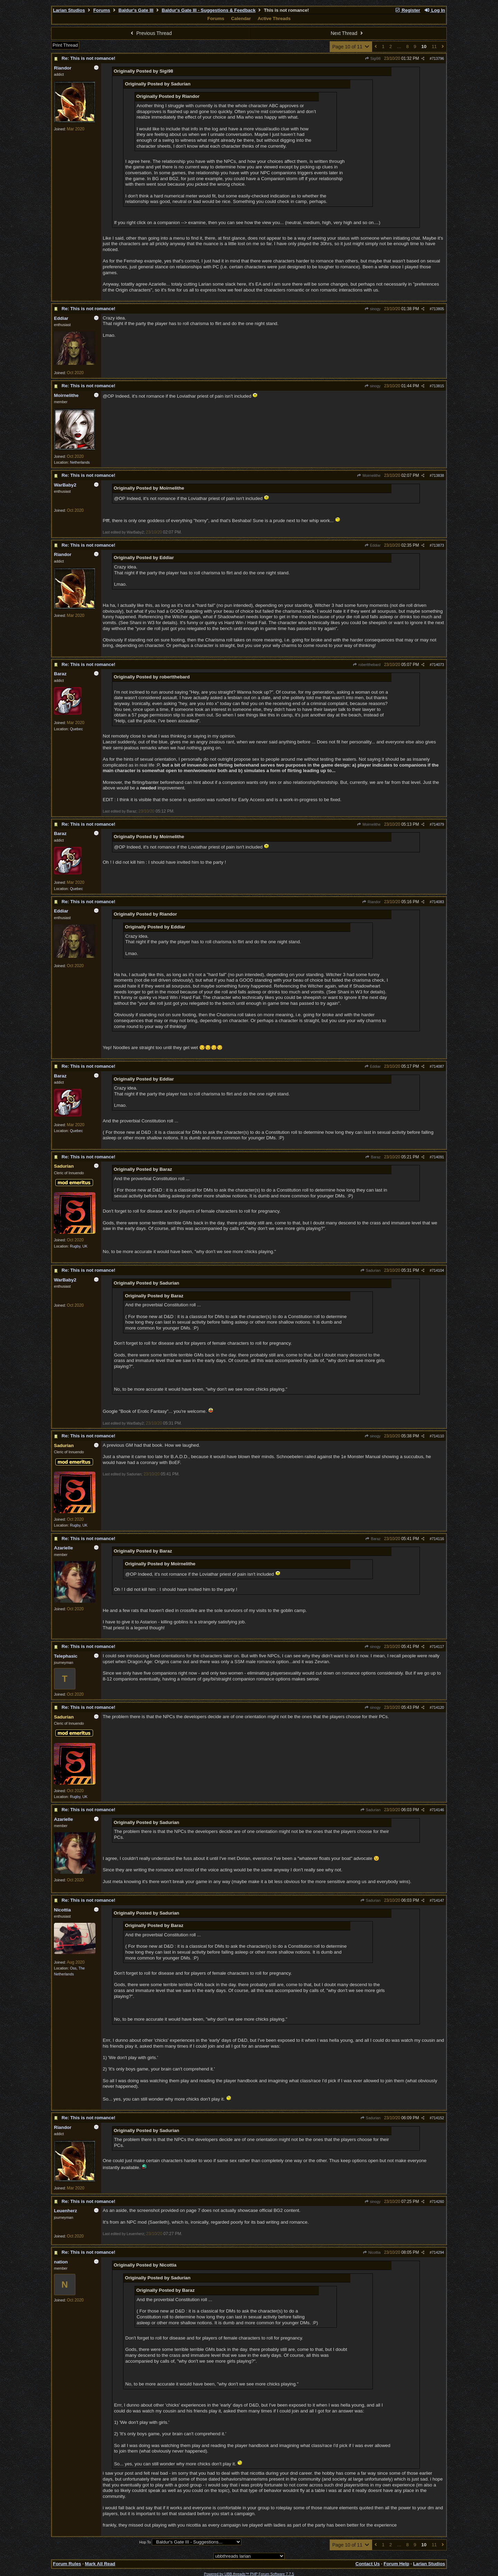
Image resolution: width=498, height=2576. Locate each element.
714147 (438, 1900)
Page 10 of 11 (351, 46)
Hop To (145, 2542)
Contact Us (368, 2563)
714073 (438, 664)
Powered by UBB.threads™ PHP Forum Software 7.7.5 (249, 2574)
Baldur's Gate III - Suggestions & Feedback (209, 10)
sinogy (372, 309)
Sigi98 (373, 58)
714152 (438, 2118)
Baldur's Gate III (136, 10)
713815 (438, 386)
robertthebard (366, 664)
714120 (438, 1707)
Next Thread (348, 33)
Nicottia (372, 2252)
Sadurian (370, 1270)
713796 (438, 58)
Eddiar (372, 545)
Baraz (372, 1157)
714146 (438, 1810)
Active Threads (274, 18)
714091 (438, 1157)
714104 (438, 1270)
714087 (438, 1066)
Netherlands (80, 462)
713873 (438, 545)
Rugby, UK (78, 1246)
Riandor (371, 902)
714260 (438, 2201)
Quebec (76, 729)
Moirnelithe (368, 475)
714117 (438, 1646)
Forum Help (396, 2563)
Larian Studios (69, 10)
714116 (438, 1539)
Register (407, 10)
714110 (438, 1436)
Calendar (241, 18)
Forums (101, 10)
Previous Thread (150, 33)
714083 (438, 902)
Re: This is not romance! (89, 58)
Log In (434, 10)
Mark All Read (100, 2563)
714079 (438, 824)
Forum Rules (67, 2563)
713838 (438, 475)
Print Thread (65, 45)
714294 (438, 2252)
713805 (438, 309)
